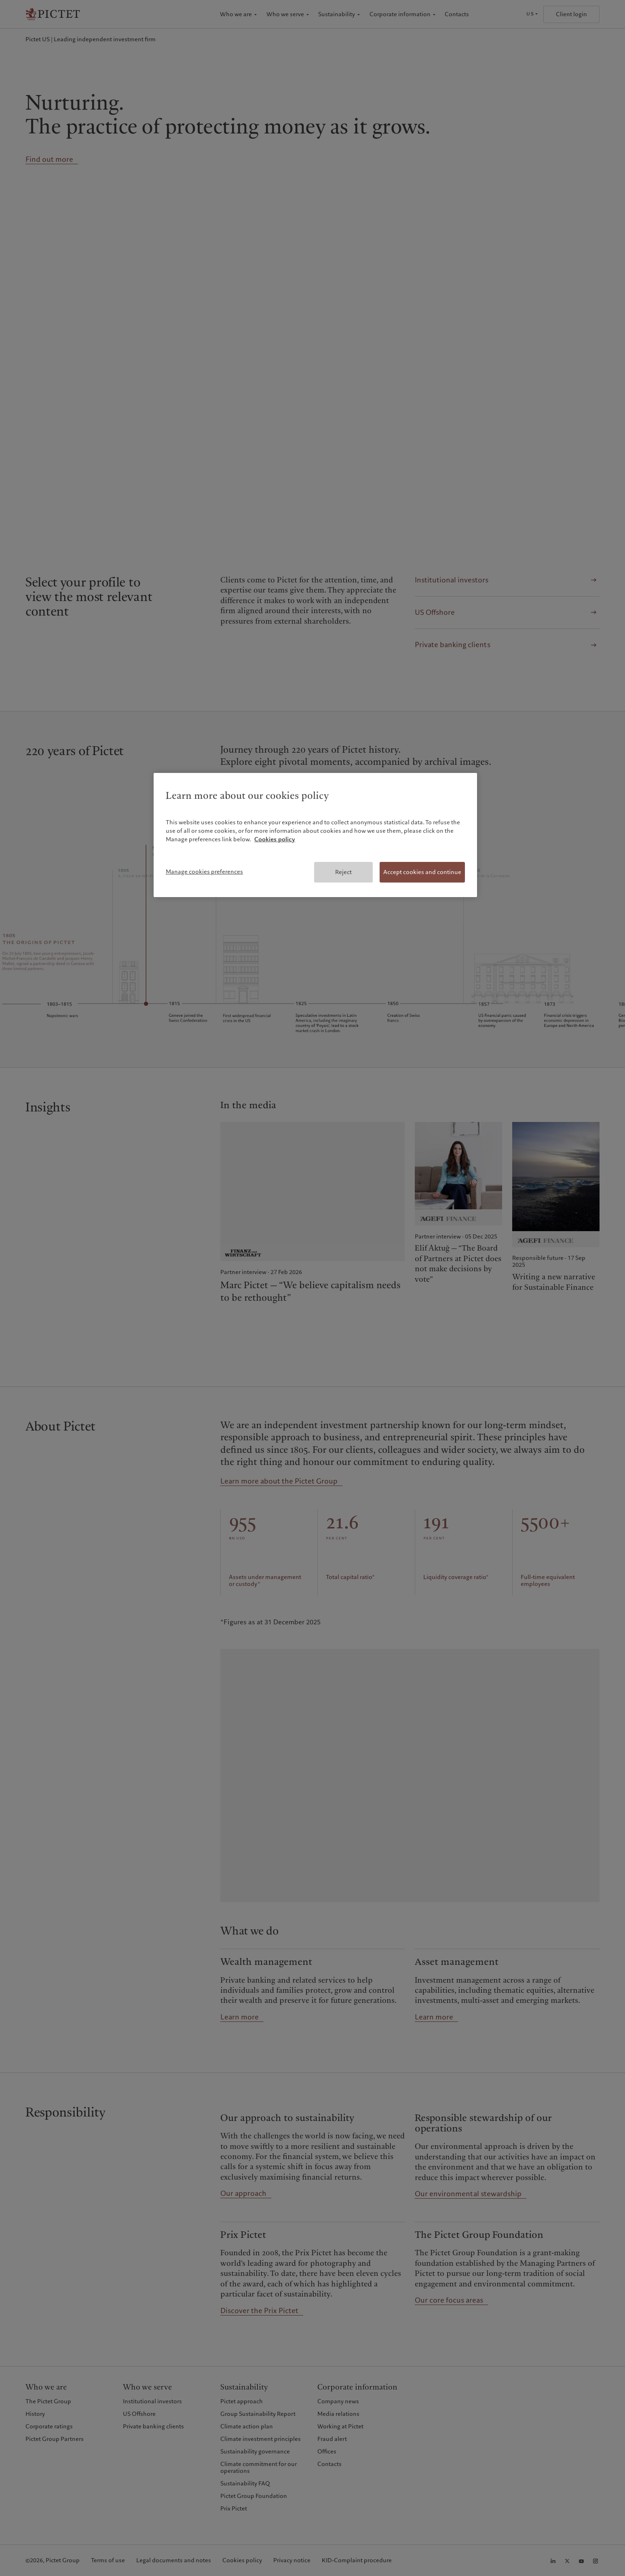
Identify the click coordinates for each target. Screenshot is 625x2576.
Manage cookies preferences (204, 872)
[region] (315, 835)
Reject (343, 872)
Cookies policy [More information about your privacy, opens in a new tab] (274, 839)
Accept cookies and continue (422, 872)
